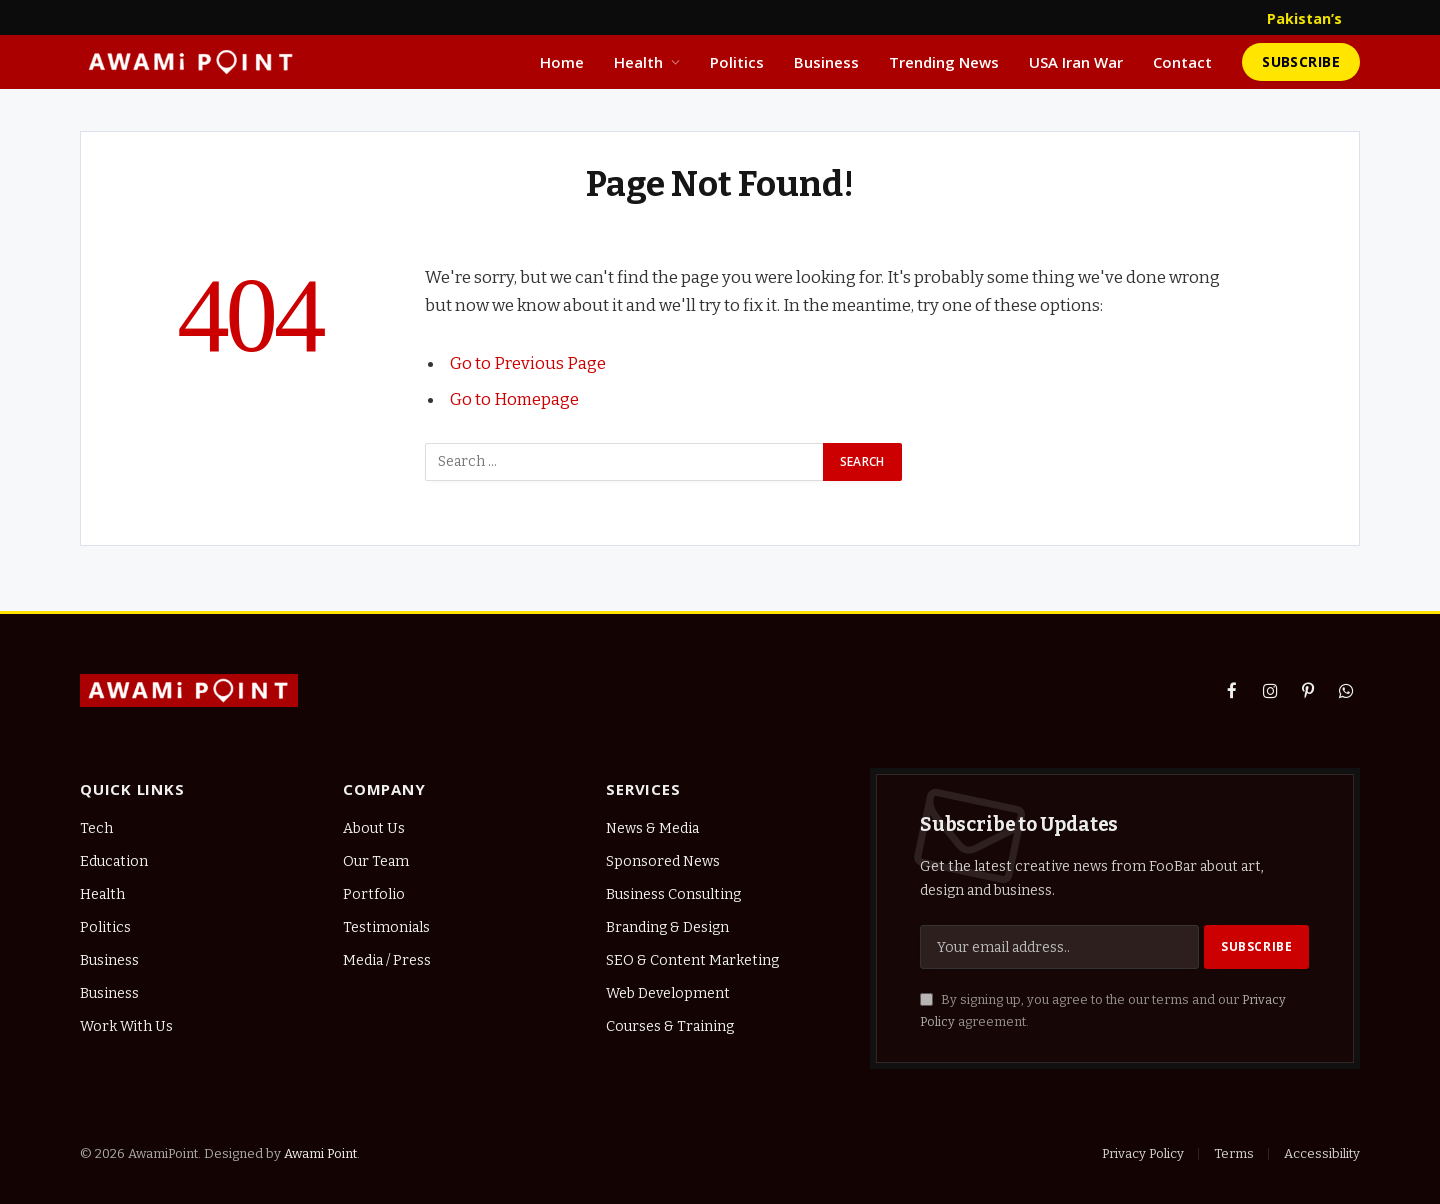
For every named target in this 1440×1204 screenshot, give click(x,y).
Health (638, 62)
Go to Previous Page (528, 363)
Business (826, 62)
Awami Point (320, 1153)
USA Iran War (1076, 62)
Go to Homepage (514, 399)
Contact (1182, 62)
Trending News (944, 62)
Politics (737, 62)
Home (562, 62)
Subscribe (1301, 61)
